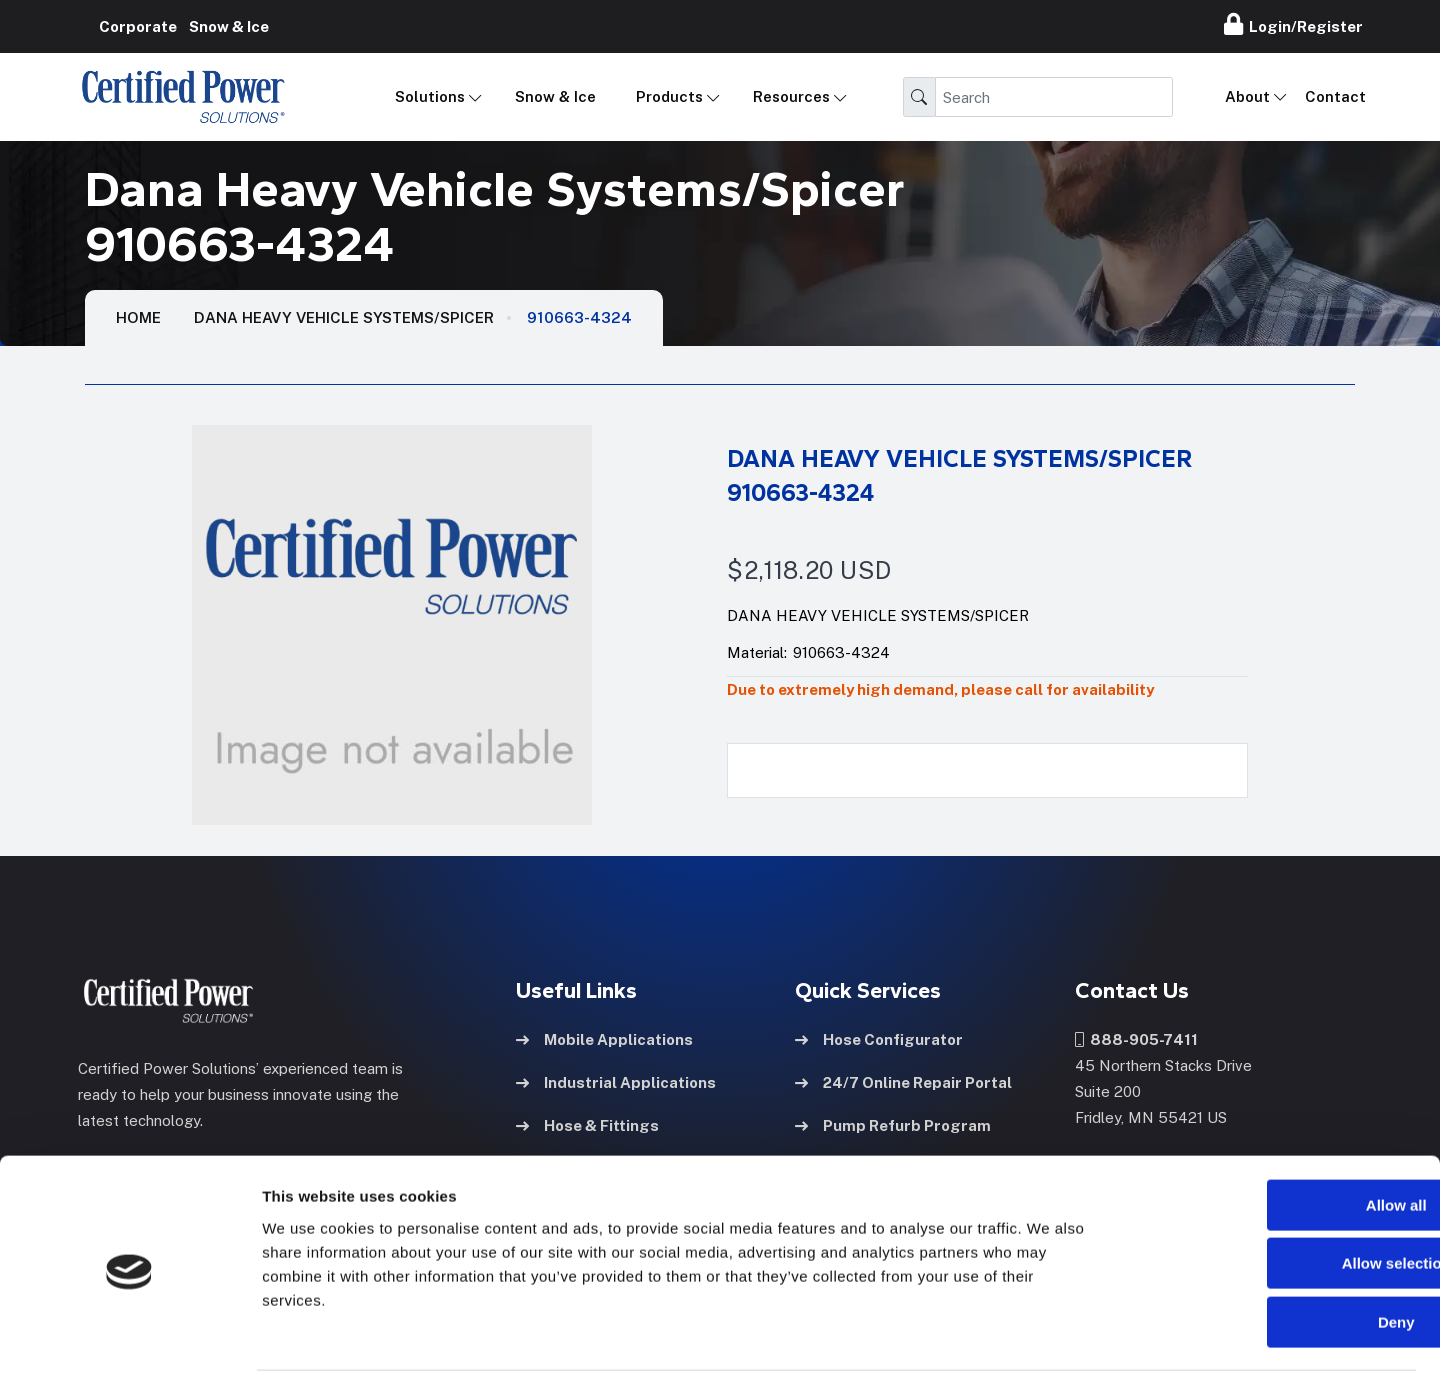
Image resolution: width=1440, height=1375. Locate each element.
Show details (1049, 1335)
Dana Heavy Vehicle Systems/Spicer (344, 317)
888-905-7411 (1136, 1038)
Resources (791, 96)
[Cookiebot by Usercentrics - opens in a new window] (129, 1336)
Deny (1273, 1247)
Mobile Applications (604, 1038)
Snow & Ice (555, 96)
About (1247, 96)
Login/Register (1293, 24)
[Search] (1054, 97)
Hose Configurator (879, 1038)
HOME (138, 317)
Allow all (1273, 1130)
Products (669, 96)
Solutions (430, 96)
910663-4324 (579, 317)
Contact (1335, 96)
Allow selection (1272, 1189)
